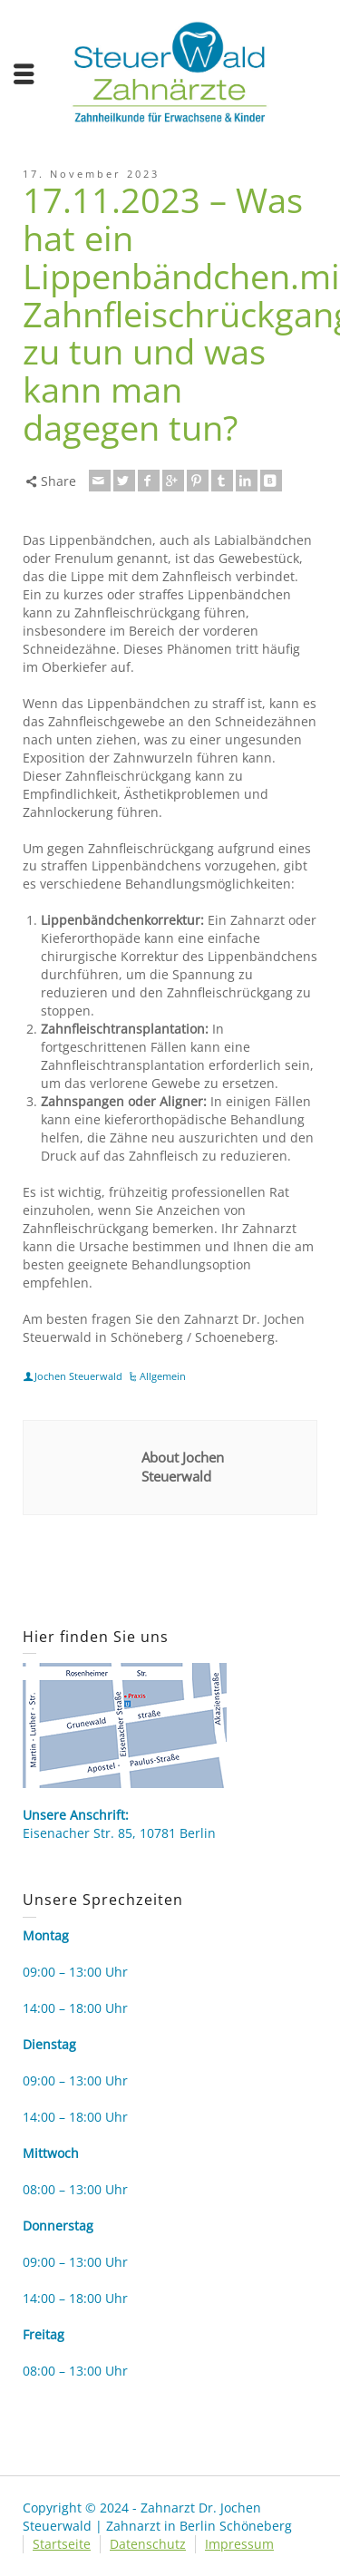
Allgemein (163, 1376)
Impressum (239, 2543)
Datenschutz (148, 2543)
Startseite (62, 2543)
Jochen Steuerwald (78, 1376)
